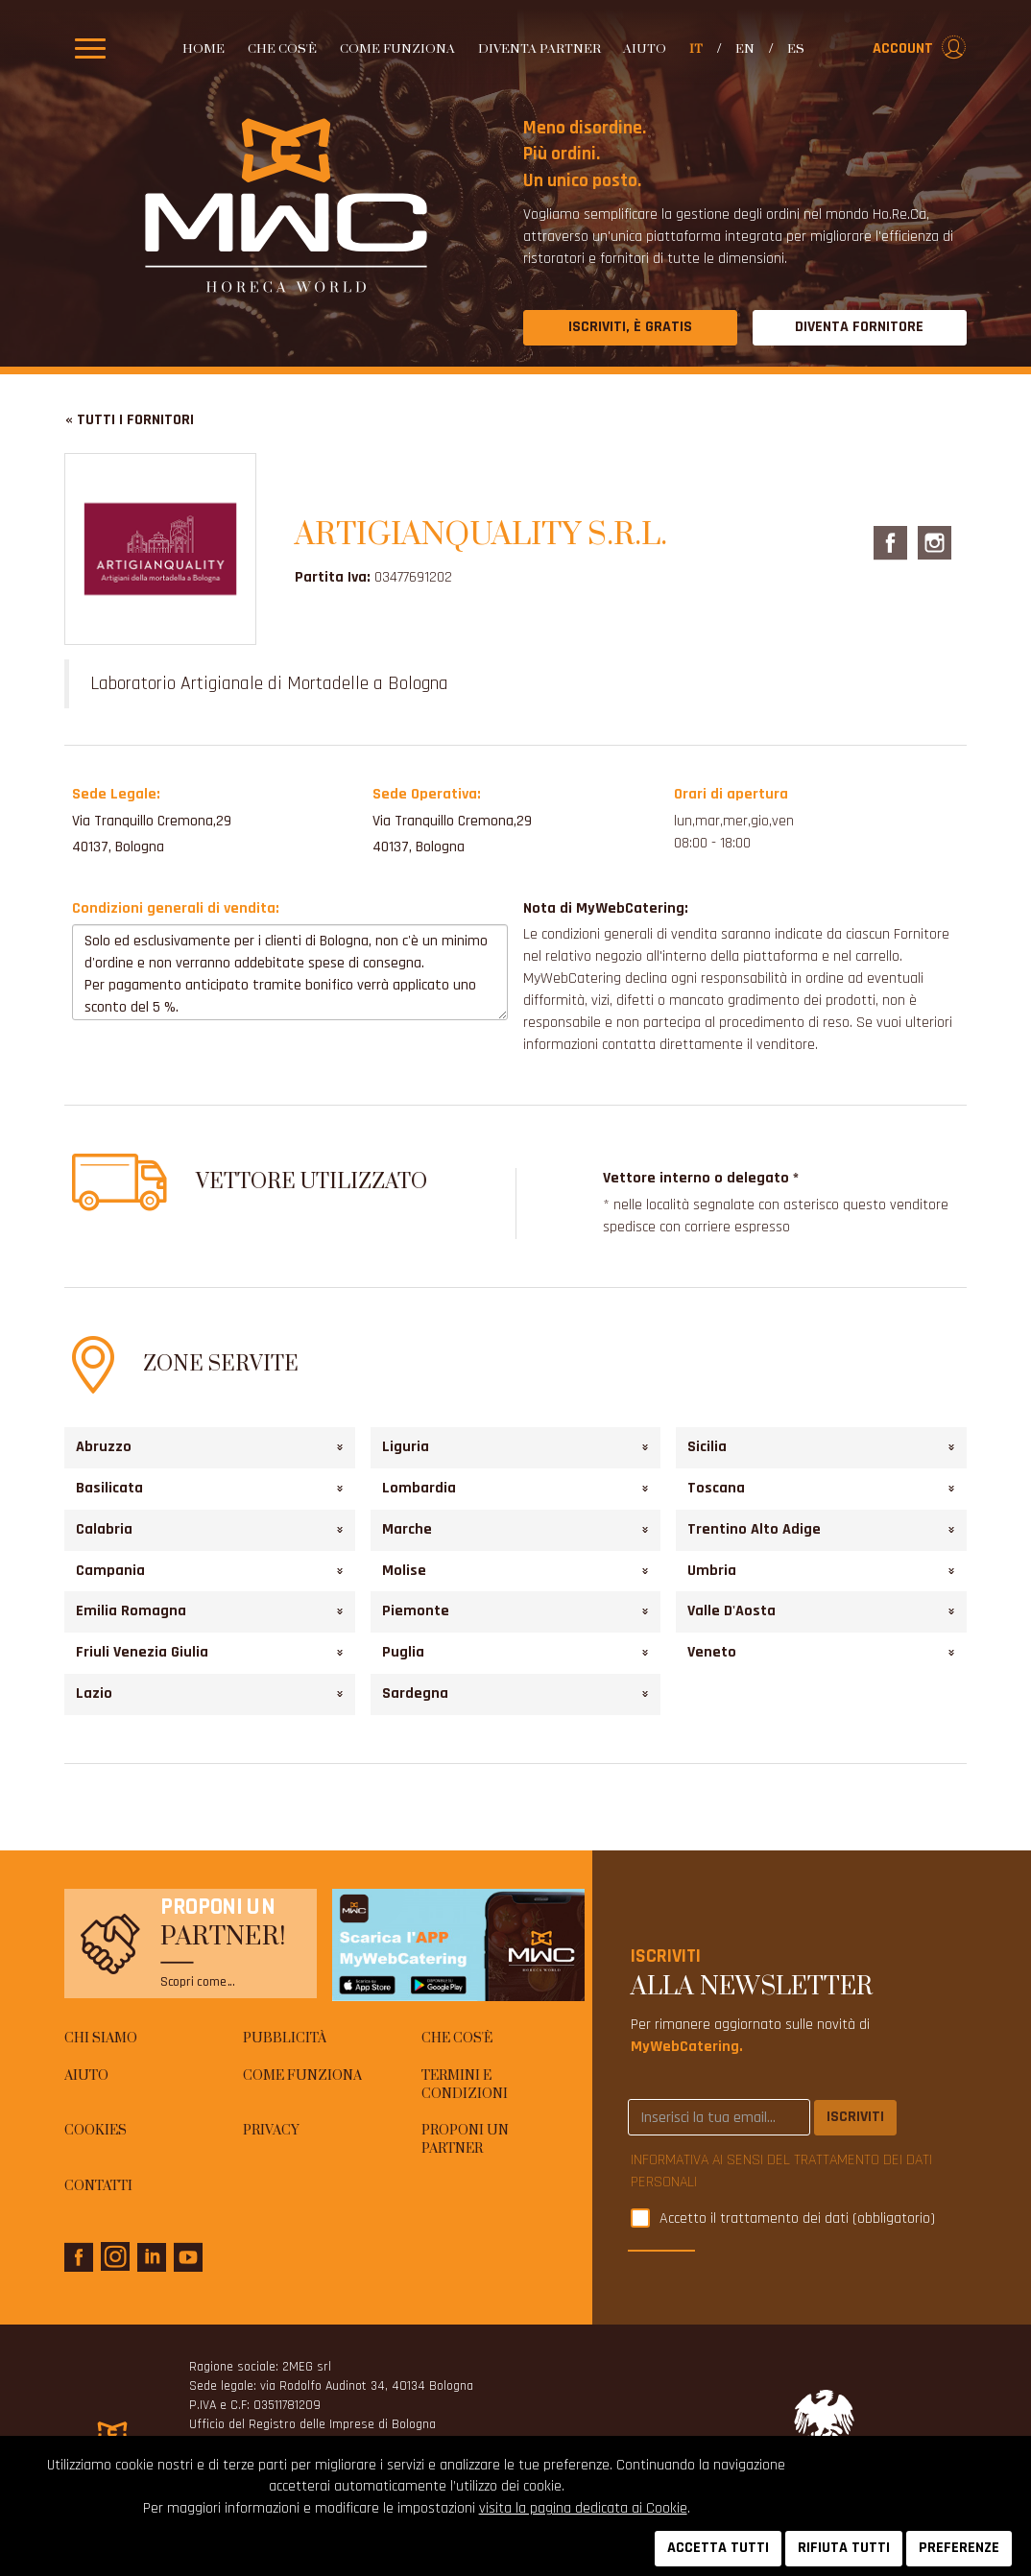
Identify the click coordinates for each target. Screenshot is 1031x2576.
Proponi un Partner (465, 2140)
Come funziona (397, 49)
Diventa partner (539, 49)
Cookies (95, 2130)
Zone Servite (221, 1364)
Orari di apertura (731, 794)
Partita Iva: (333, 577)
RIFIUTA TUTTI (844, 2548)
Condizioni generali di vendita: (175, 908)
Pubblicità (284, 2038)
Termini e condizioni (464, 2085)
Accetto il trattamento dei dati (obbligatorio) (797, 2220)
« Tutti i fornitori (129, 420)
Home (203, 49)
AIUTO (644, 49)
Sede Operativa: (426, 794)
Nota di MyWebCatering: (605, 908)
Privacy (271, 2130)
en (745, 49)
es (795, 49)
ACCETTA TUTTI (718, 2548)
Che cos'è (282, 49)
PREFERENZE (959, 2548)
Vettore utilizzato (311, 1182)
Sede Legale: (116, 794)
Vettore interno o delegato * (701, 1178)
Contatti (98, 2186)
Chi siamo (100, 2038)
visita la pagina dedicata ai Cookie (583, 2508)
